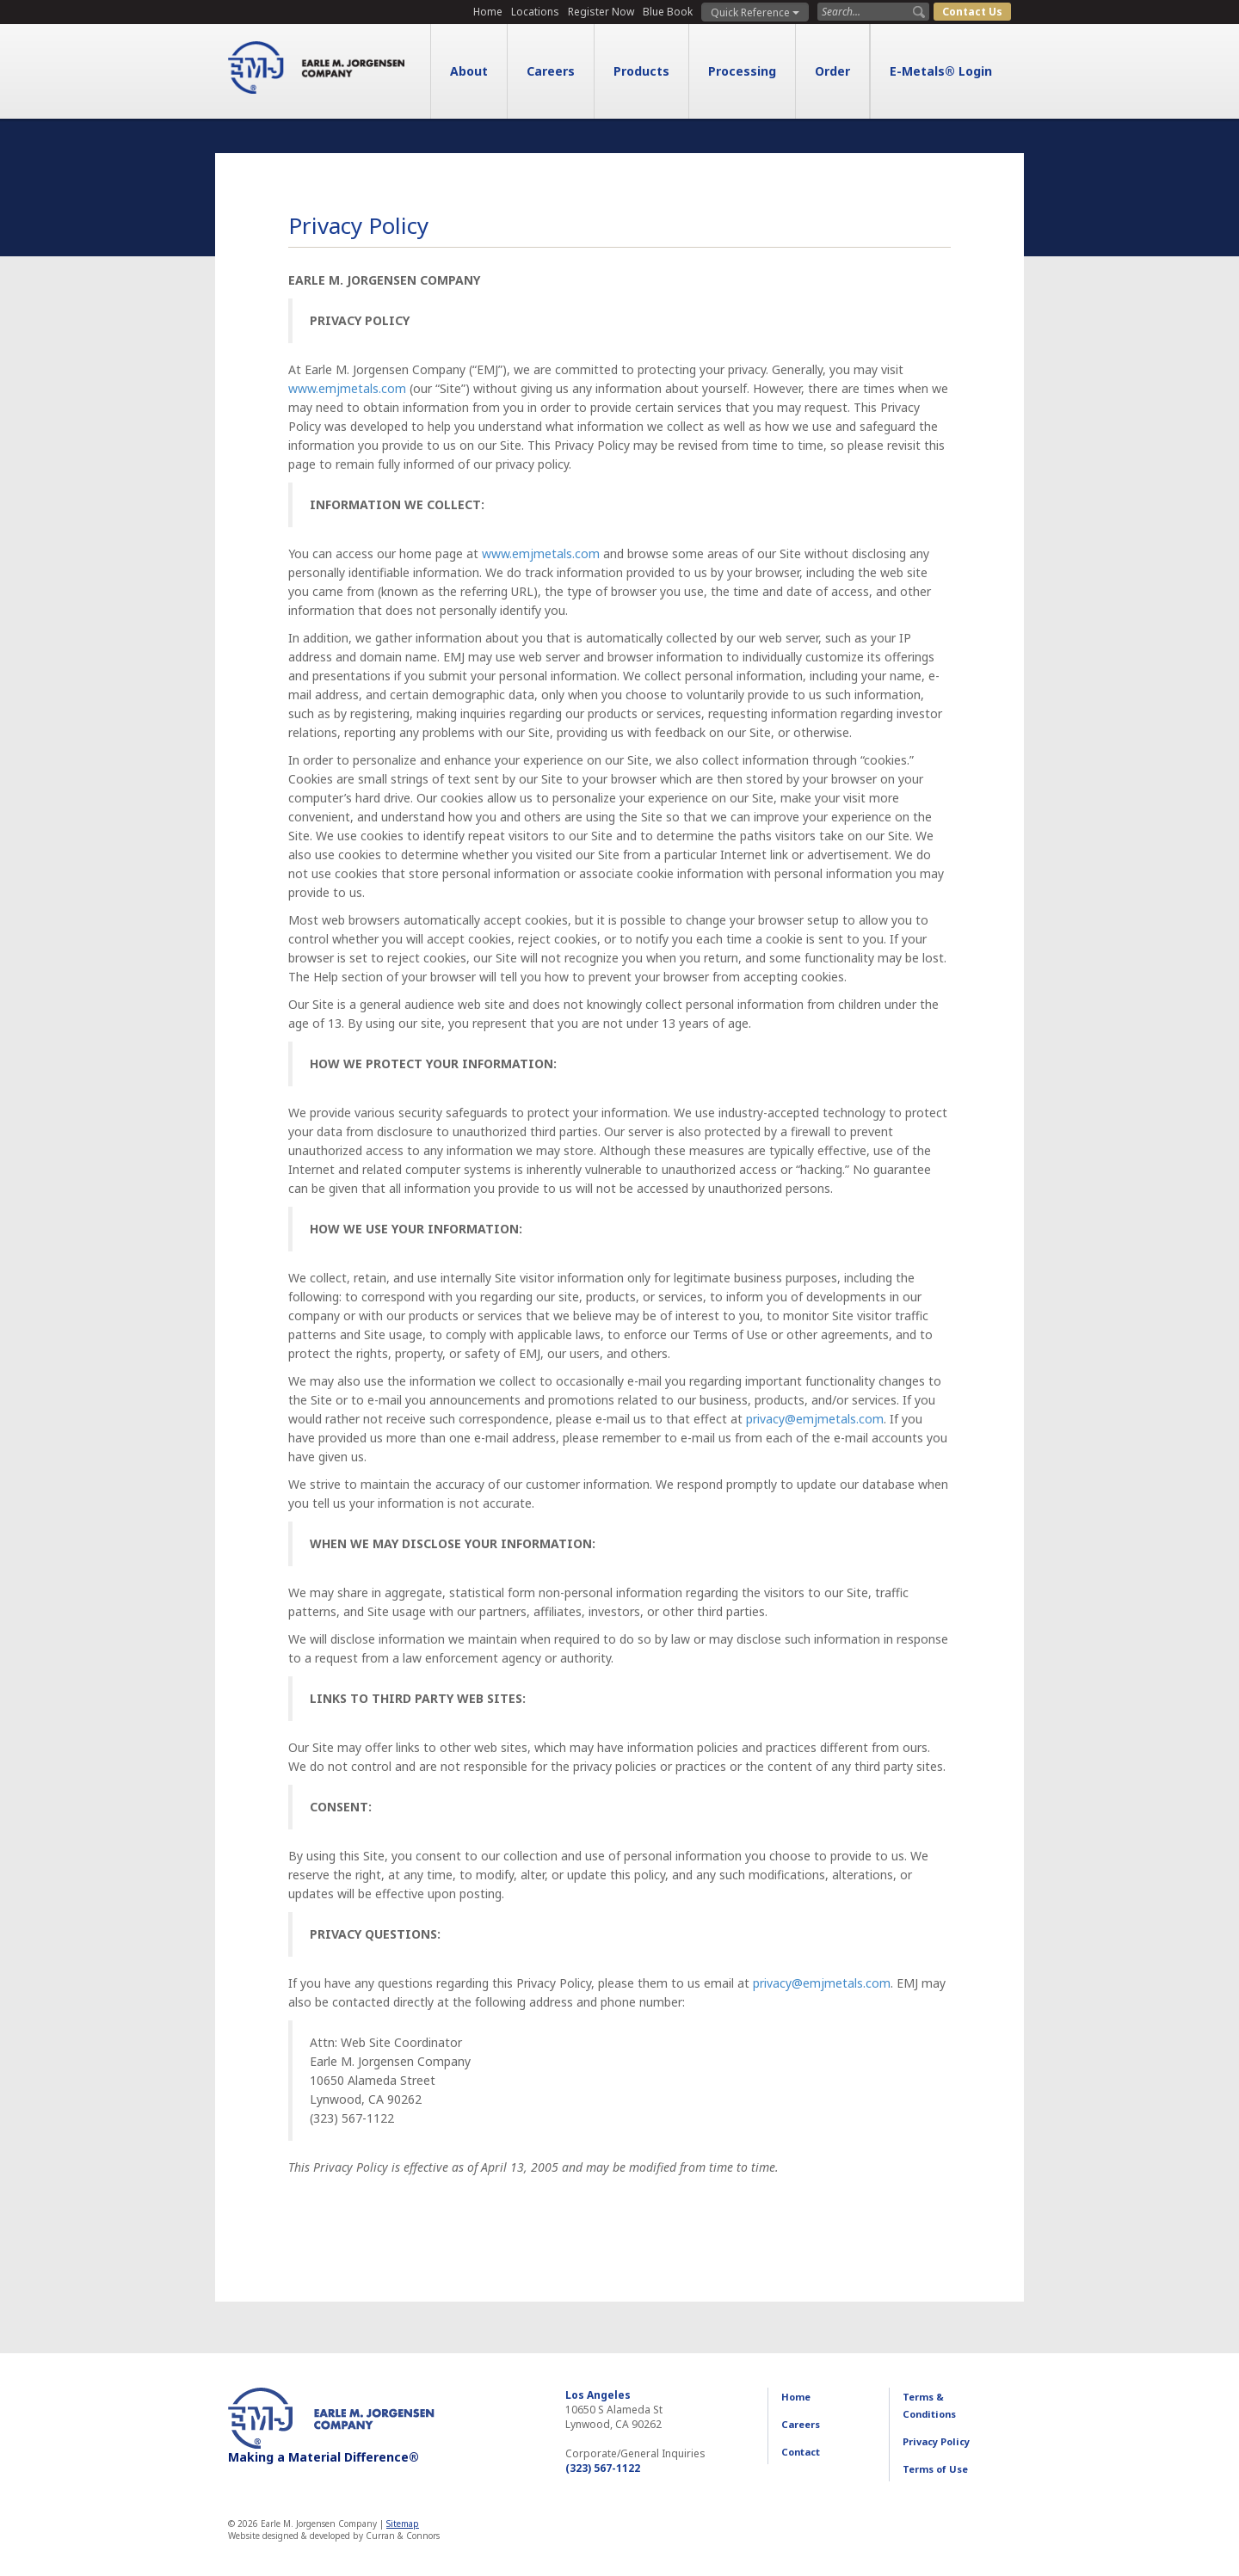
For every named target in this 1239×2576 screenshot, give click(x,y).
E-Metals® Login (941, 71)
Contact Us (972, 11)
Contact (800, 2451)
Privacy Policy (936, 2441)
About (469, 71)
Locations (535, 11)
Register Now (601, 11)
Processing (742, 71)
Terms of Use (935, 2468)
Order (832, 71)
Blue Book (668, 11)
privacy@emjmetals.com (815, 1419)
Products (641, 71)
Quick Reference (755, 12)
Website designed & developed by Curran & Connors (334, 2536)
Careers (551, 71)
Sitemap (402, 2524)
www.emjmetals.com (347, 388)
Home (487, 11)
